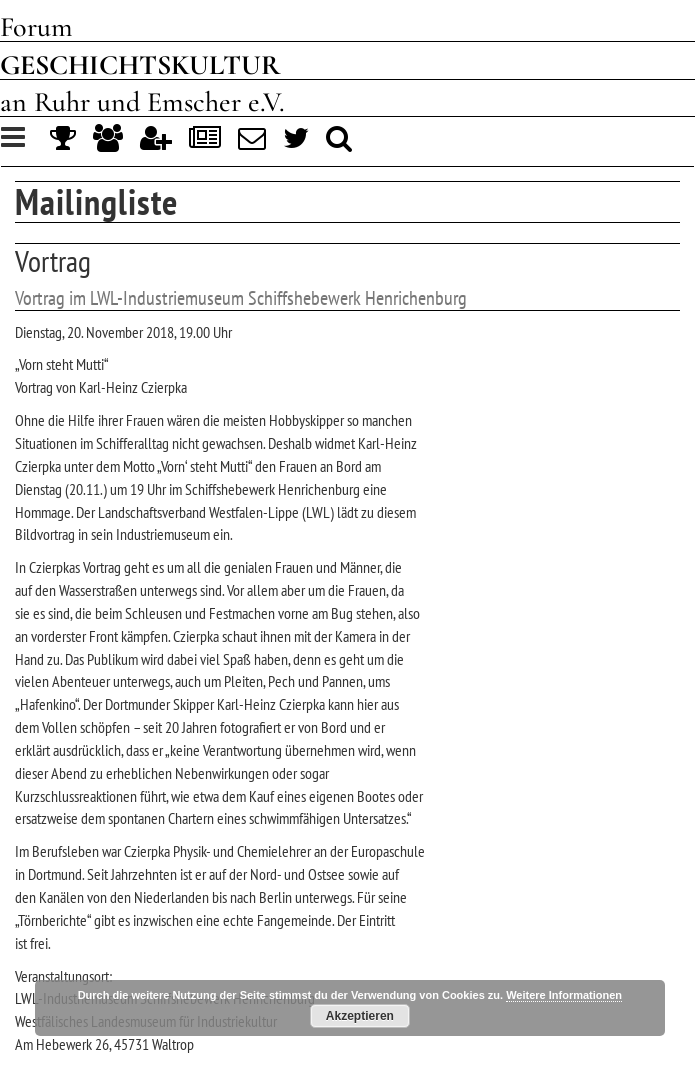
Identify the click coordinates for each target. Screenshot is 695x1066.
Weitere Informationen (564, 995)
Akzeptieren (360, 1016)
